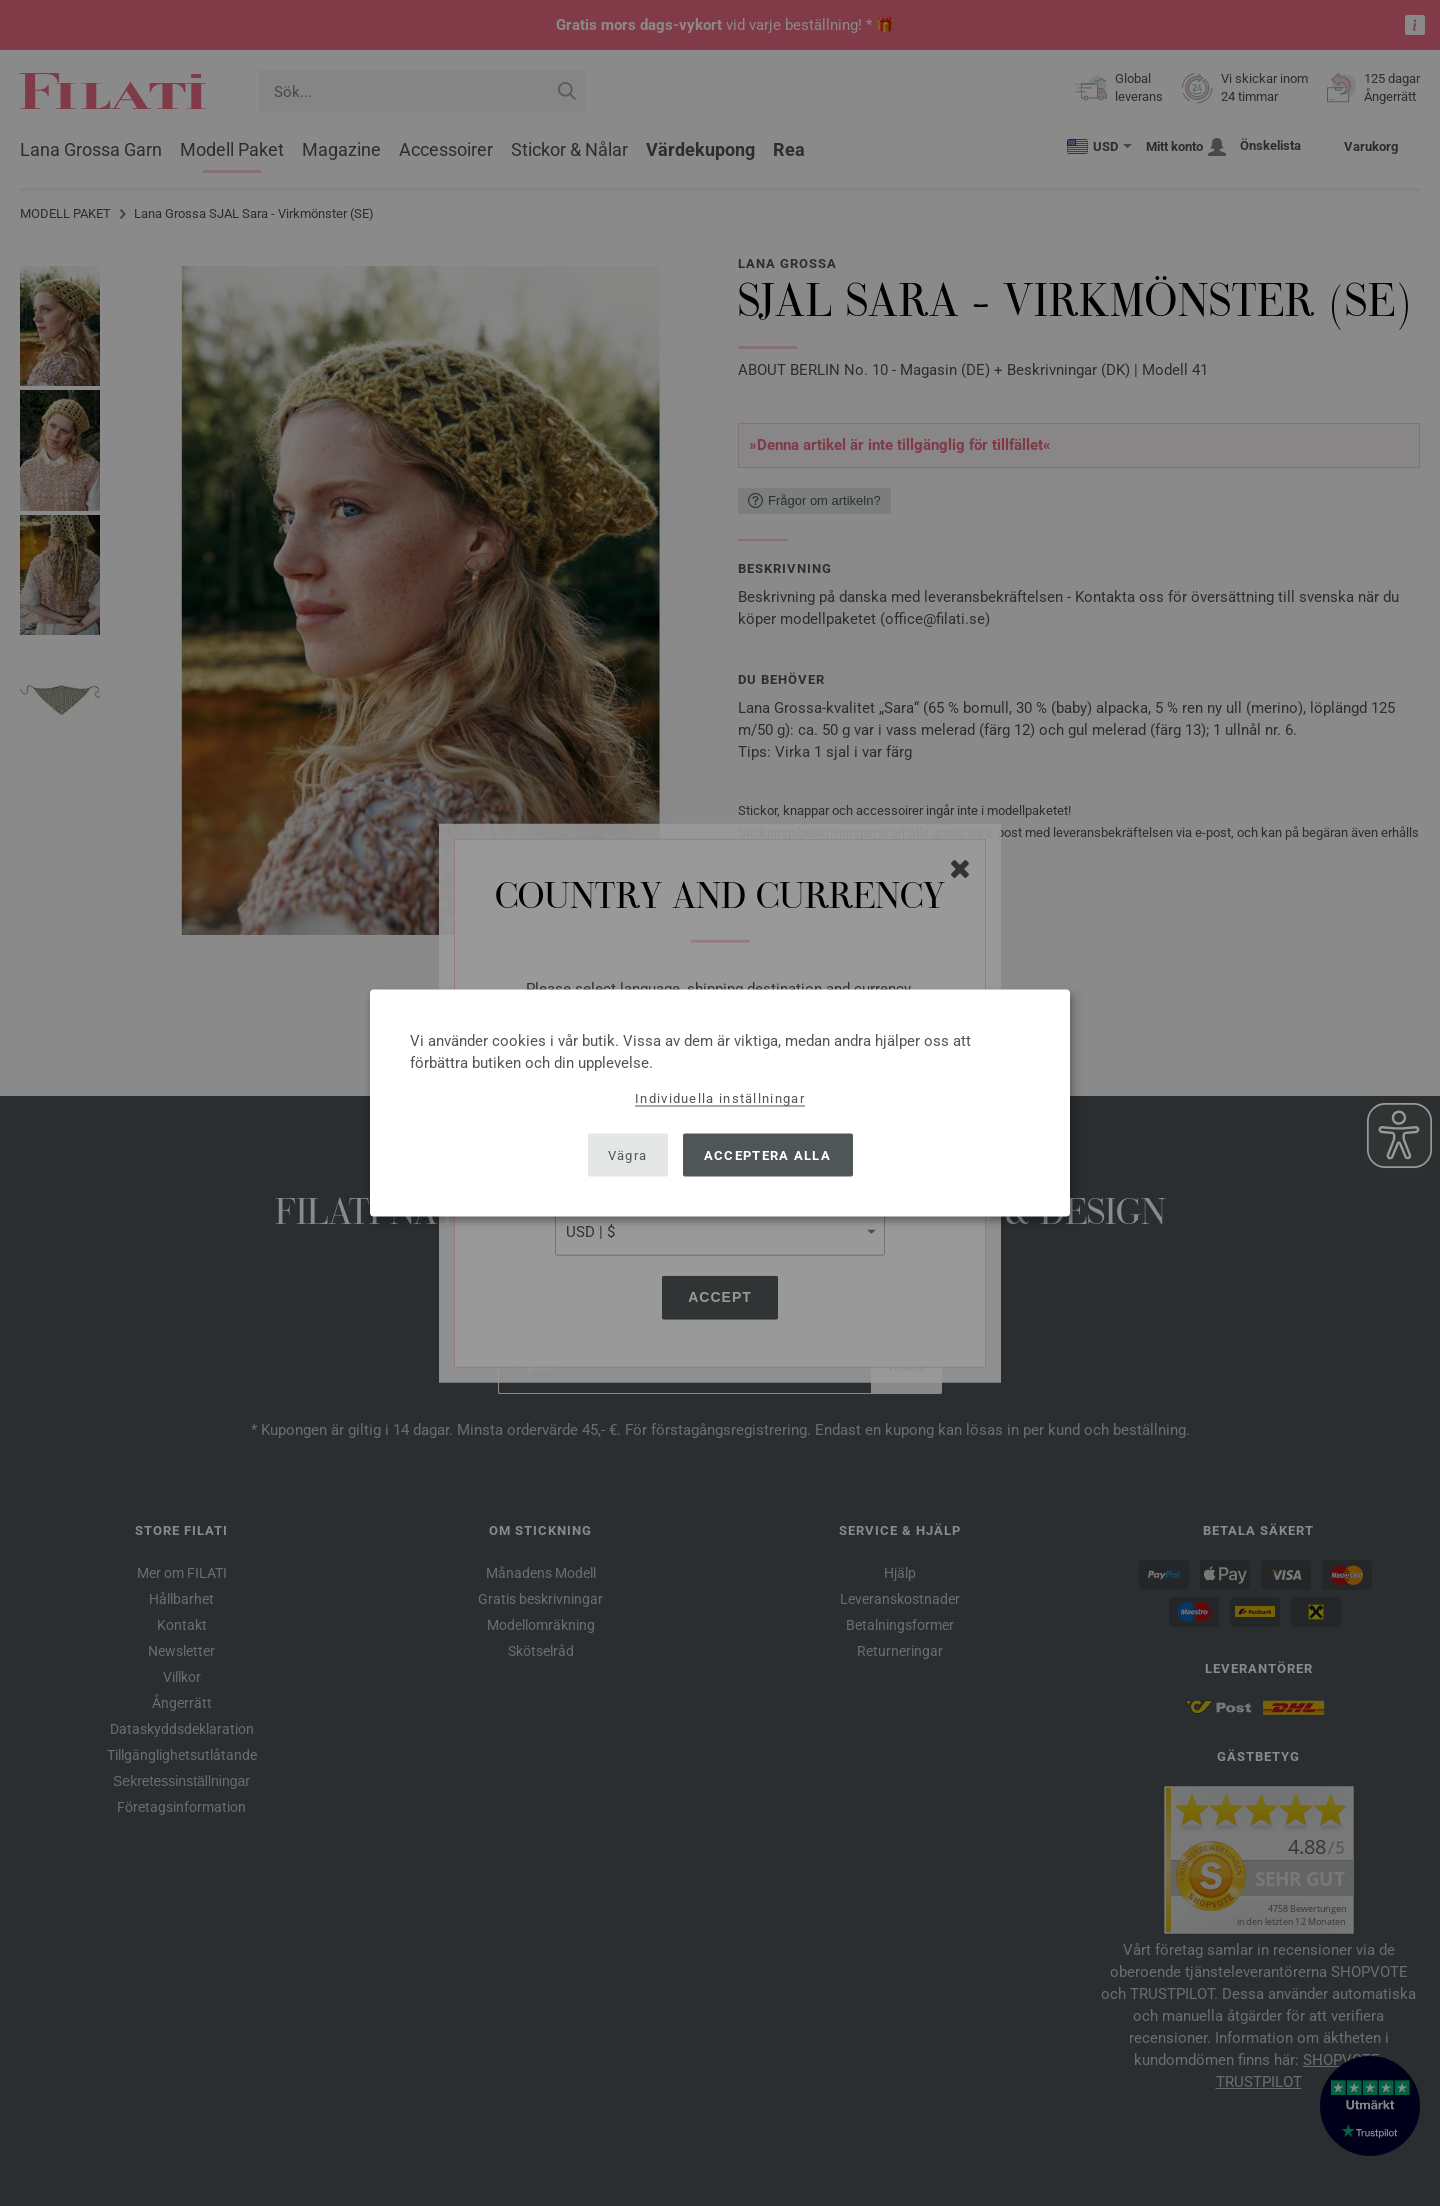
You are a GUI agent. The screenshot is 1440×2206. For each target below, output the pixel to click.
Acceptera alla (767, 1154)
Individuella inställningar (720, 1098)
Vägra (628, 1154)
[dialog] (720, 1103)
